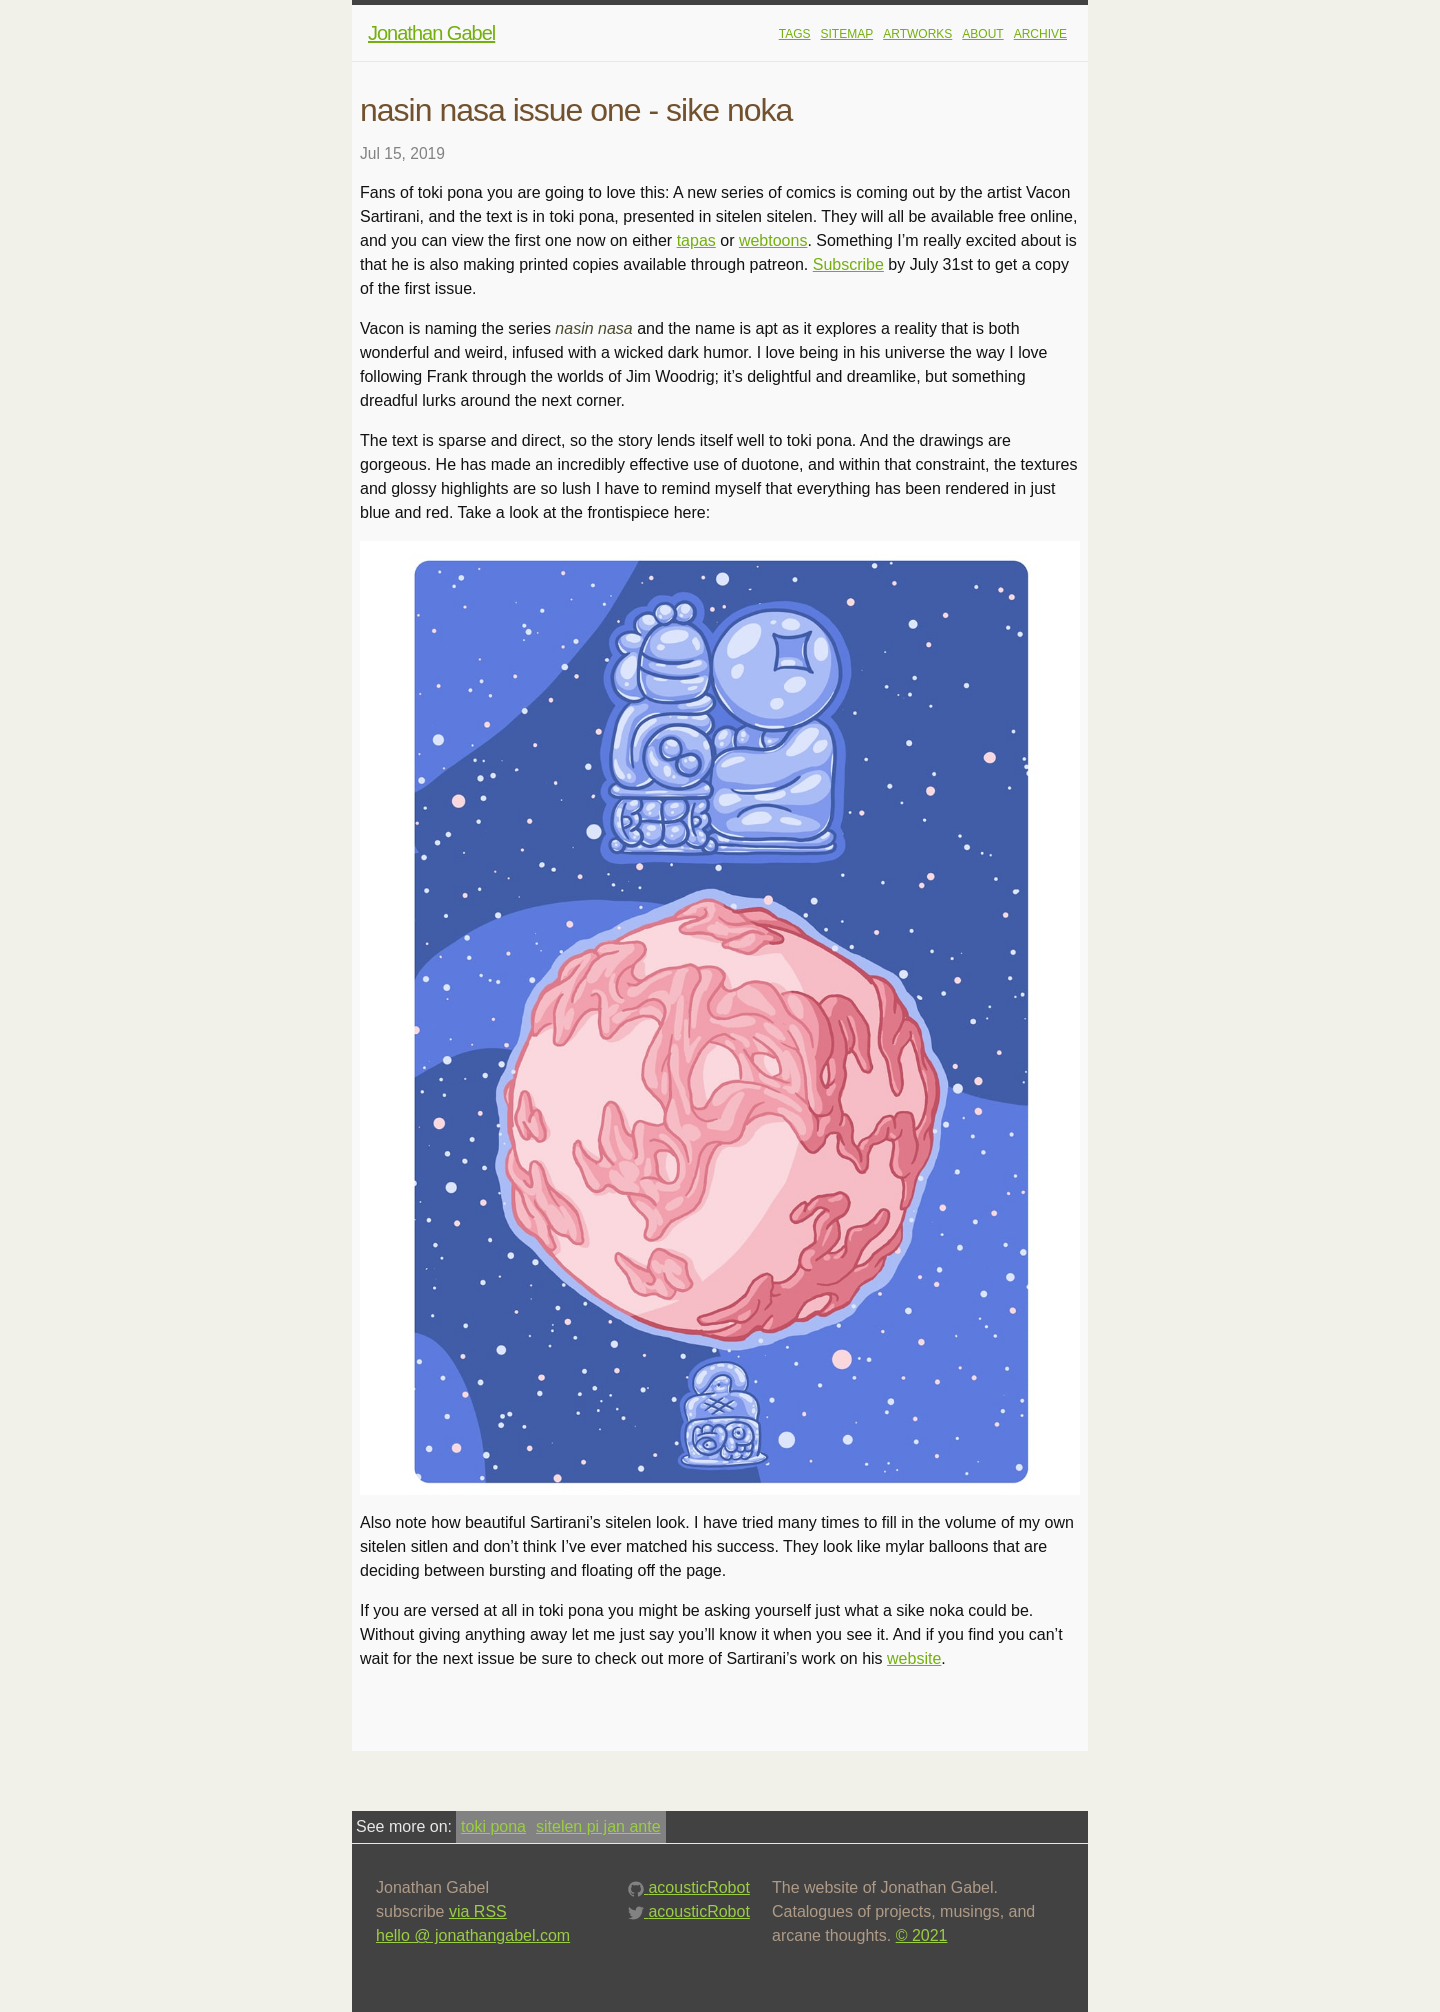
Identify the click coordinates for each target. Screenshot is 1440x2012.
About (982, 34)
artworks (917, 34)
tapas (696, 240)
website (914, 1658)
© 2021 (922, 1935)
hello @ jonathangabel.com (473, 1935)
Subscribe (848, 264)
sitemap (847, 34)
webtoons (773, 240)
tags (795, 34)
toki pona (493, 1826)
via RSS (478, 1911)
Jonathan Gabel (431, 33)
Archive (1040, 34)
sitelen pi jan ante (598, 1826)
